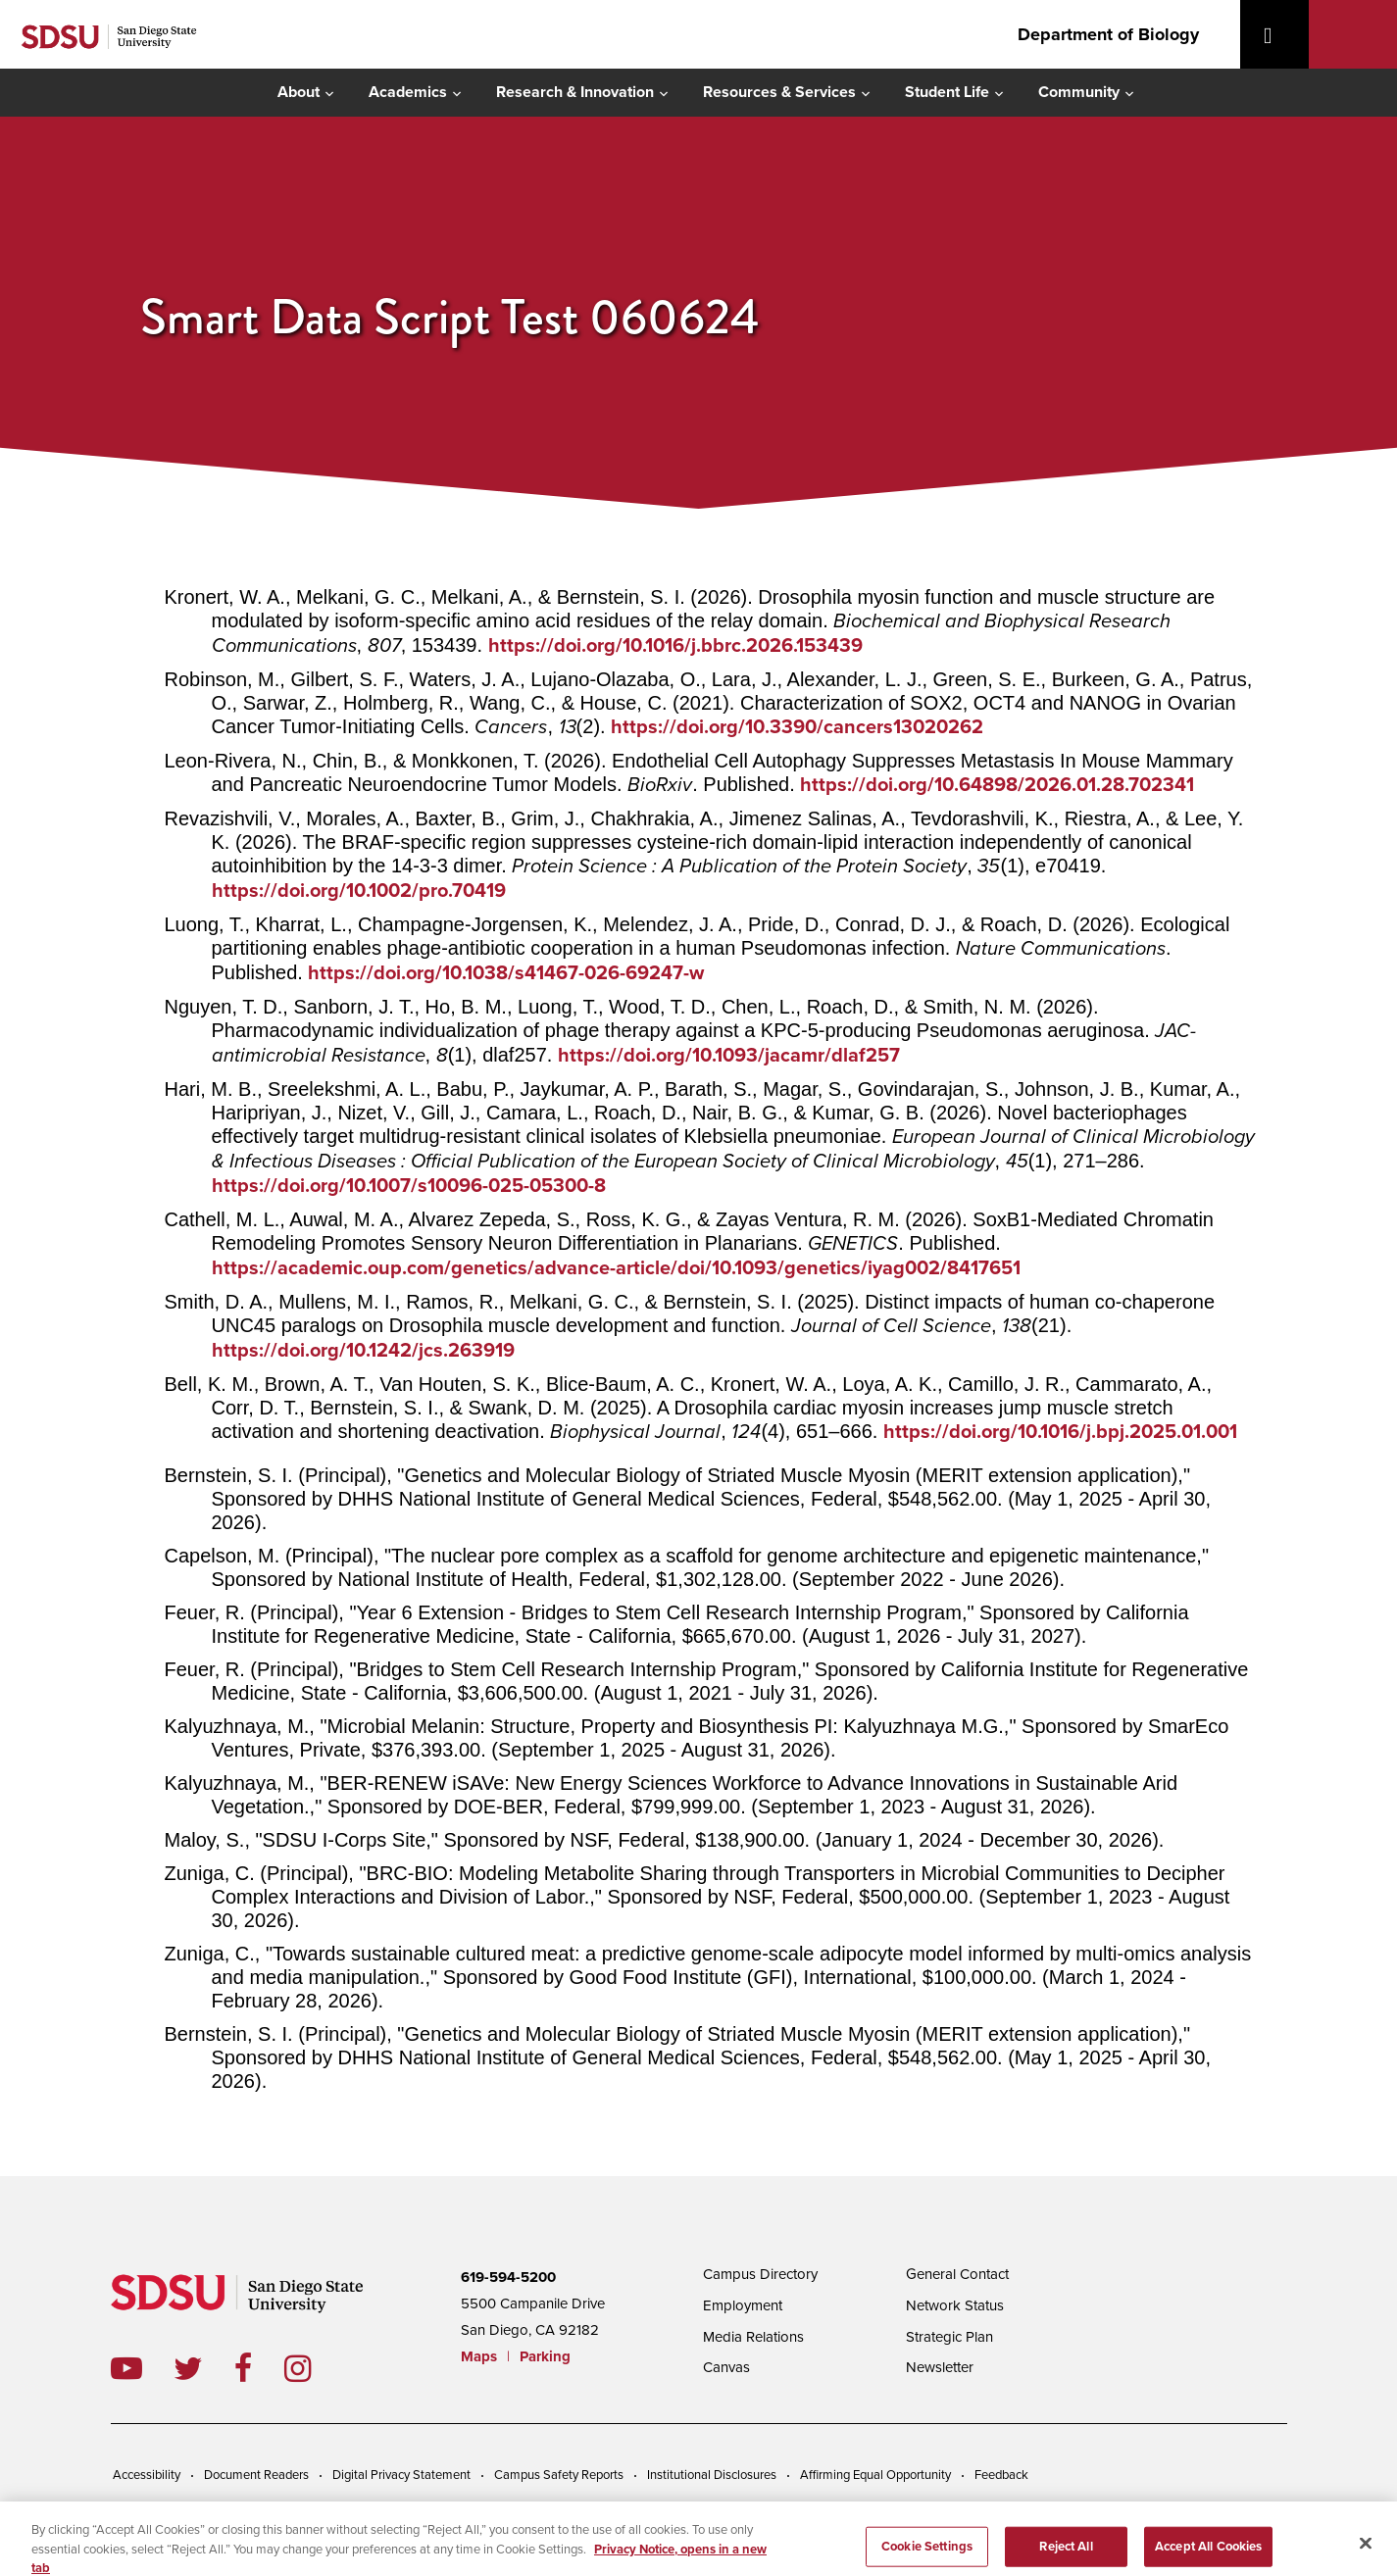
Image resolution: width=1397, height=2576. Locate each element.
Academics (408, 92)
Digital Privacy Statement (401, 2475)
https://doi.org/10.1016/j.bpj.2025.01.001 (1060, 1432)
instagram (313, 2368)
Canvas (726, 2367)
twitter (204, 2368)
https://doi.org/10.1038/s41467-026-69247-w (506, 973)
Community (1079, 92)
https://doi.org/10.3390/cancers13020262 (797, 727)
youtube (126, 2368)
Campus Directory (760, 2274)
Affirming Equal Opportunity (875, 2475)
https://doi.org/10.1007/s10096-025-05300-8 (409, 1186)
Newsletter (939, 2367)
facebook (259, 2368)
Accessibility (146, 2475)
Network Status (955, 2305)
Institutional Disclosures (711, 2475)
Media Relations (753, 2337)
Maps (479, 2356)
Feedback (1001, 2475)
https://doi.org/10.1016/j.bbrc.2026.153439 (675, 646)
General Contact (957, 2274)
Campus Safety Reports (559, 2475)
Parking (545, 2356)
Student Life (947, 92)
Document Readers (256, 2475)
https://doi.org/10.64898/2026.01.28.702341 (997, 785)
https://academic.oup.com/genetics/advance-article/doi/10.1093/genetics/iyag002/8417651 (616, 1268)
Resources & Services (779, 92)
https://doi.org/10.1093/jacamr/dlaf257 (729, 1055)
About (298, 92)
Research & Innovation (575, 92)
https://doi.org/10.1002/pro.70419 (359, 891)
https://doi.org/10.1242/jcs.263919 (363, 1350)
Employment (742, 2305)
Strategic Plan (949, 2337)
